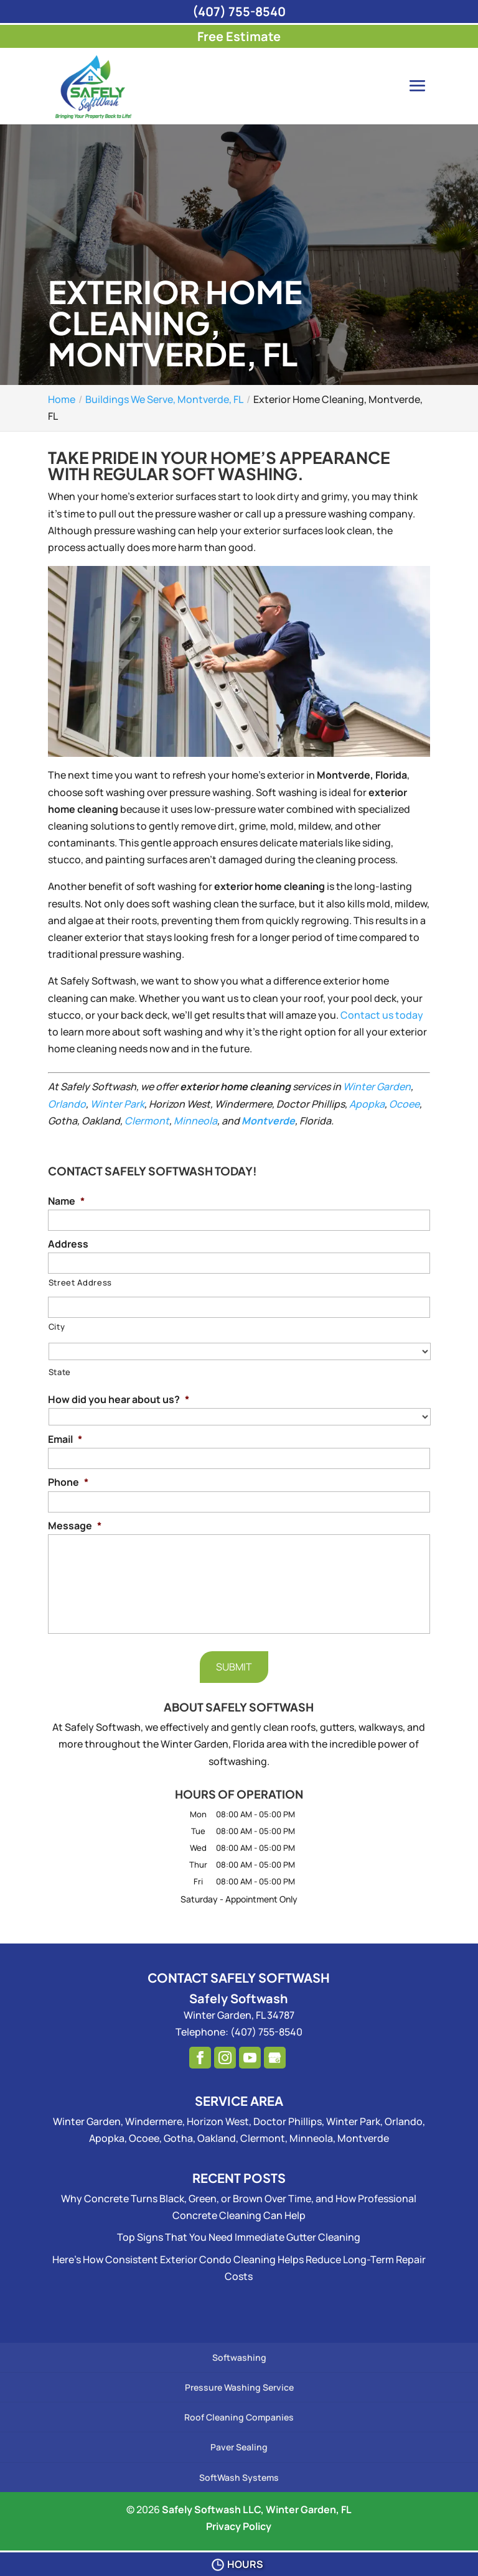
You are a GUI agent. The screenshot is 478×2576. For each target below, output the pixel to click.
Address (68, 1244)
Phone (68, 1482)
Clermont (146, 1121)
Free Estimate (239, 36)
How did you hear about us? (118, 1399)
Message (74, 1525)
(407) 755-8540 (239, 11)
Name (66, 1201)
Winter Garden (377, 1086)
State (60, 1372)
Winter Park (117, 1104)
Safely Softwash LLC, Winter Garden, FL (257, 2509)
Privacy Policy (238, 2526)
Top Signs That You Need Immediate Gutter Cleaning (238, 2237)
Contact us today (381, 1015)
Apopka (367, 1104)
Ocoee (404, 1104)
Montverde (268, 1121)
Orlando (67, 1104)
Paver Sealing (239, 2447)
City (57, 1326)
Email (65, 1439)
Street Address (80, 1282)
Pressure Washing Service (239, 2387)
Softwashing (239, 2357)
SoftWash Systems (239, 2477)
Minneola (195, 1121)
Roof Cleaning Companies (239, 2417)
